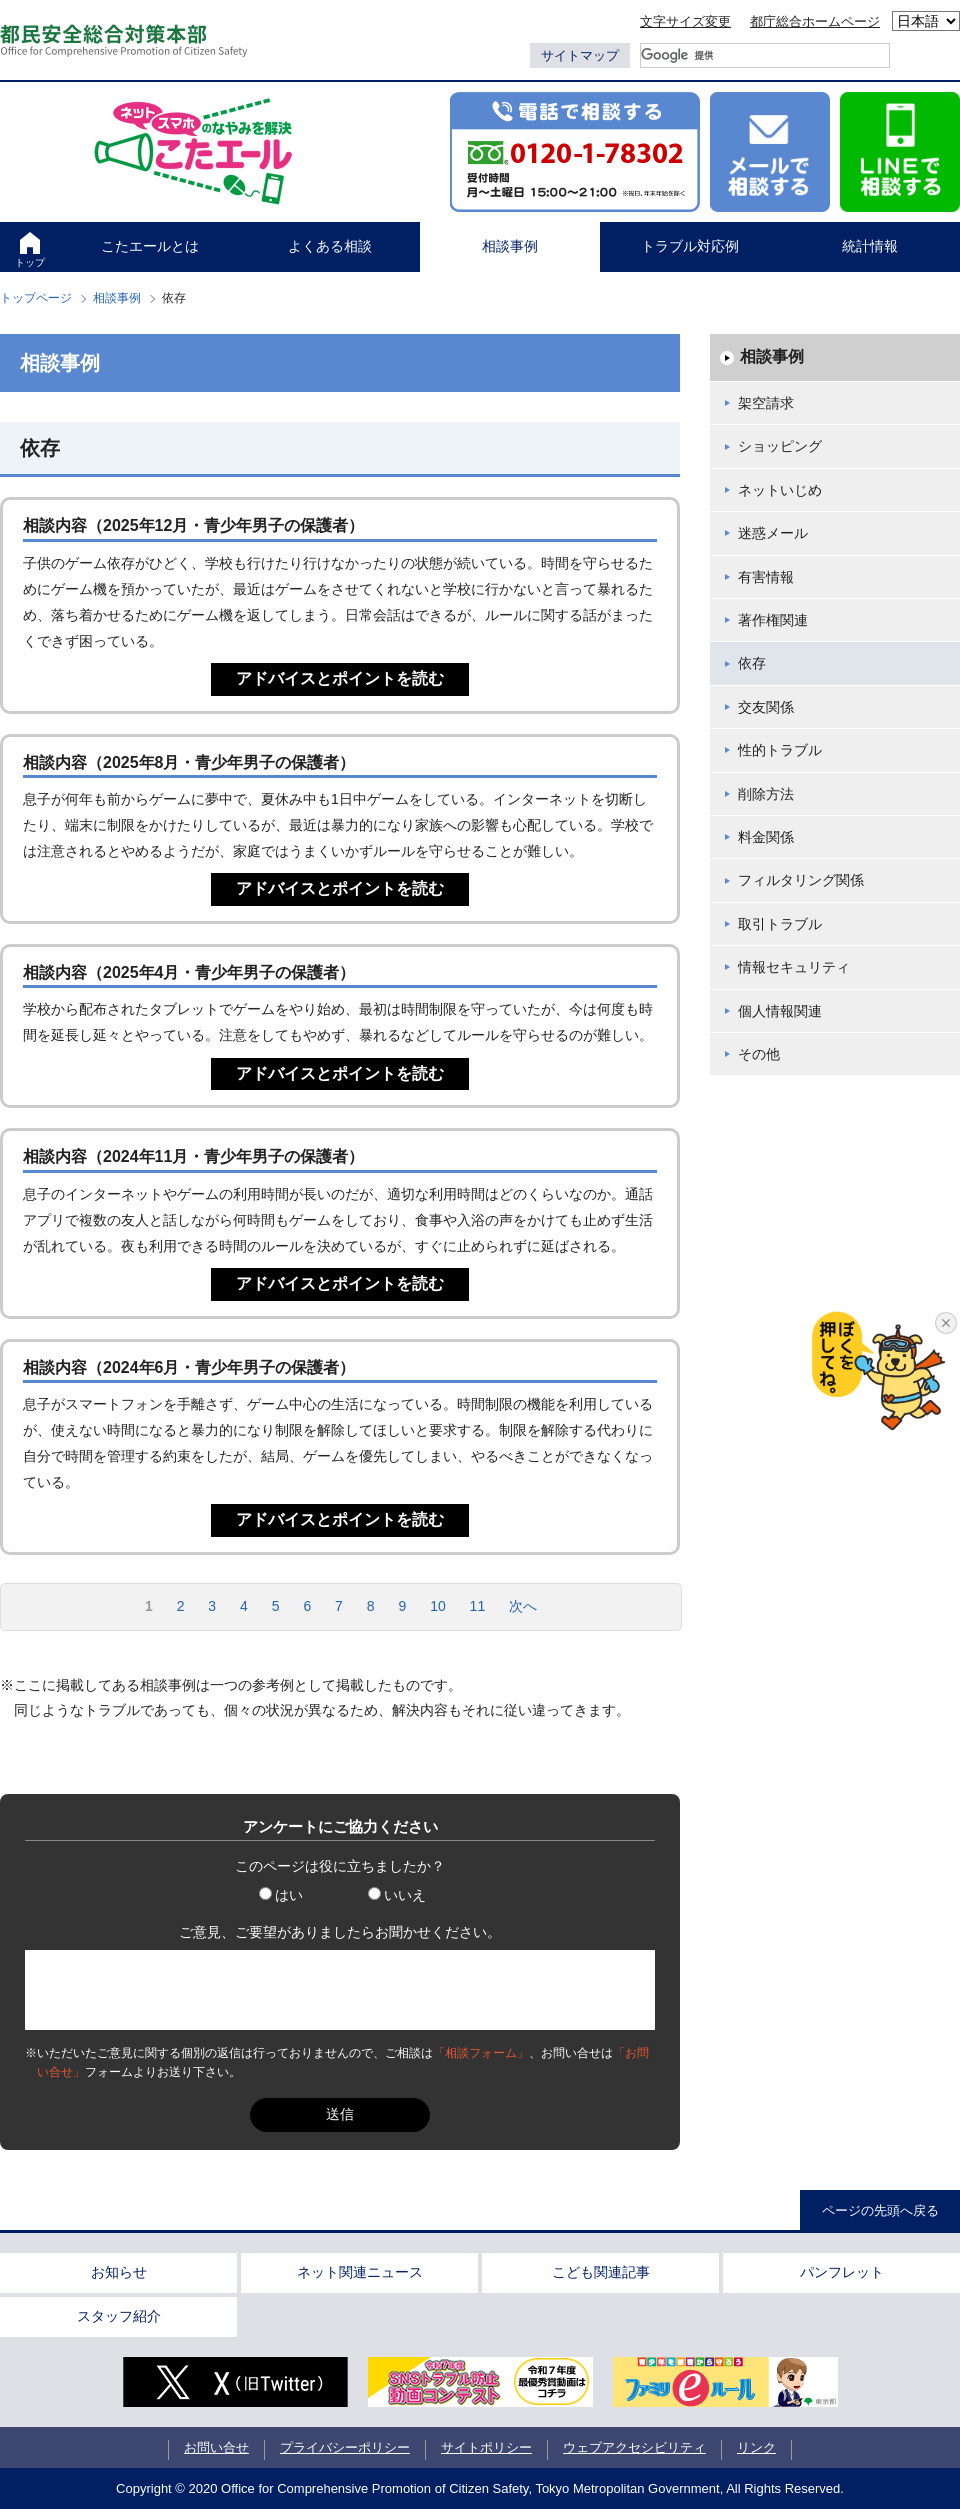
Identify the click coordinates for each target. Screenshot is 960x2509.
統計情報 (870, 246)
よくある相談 (330, 246)
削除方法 (766, 794)
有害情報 (766, 577)
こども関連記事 (601, 2272)
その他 (759, 1054)
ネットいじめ (780, 490)
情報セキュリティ (794, 967)
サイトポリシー (486, 2447)
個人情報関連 (780, 1011)
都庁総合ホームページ (815, 21)
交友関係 (766, 707)
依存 (752, 663)
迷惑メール (773, 533)
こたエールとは (150, 246)
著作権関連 (773, 620)
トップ (30, 262)
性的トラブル (780, 750)
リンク (756, 2447)
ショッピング (780, 446)
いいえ (397, 1895)
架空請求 (766, 403)
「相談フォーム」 (481, 2053)
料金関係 (766, 837)
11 (478, 1606)
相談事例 (510, 246)
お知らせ (119, 2272)
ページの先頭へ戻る (880, 2210)
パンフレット (842, 2272)
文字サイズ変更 (685, 21)
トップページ (36, 298)
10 (438, 1606)
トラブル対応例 (690, 246)
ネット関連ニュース (360, 2272)
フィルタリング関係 (801, 880)
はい (281, 1895)
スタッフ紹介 (119, 2316)
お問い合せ (216, 2447)
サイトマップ (580, 55)
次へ (523, 1606)
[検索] (765, 55)
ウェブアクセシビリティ (634, 2447)
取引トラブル (780, 924)
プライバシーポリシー (345, 2447)
